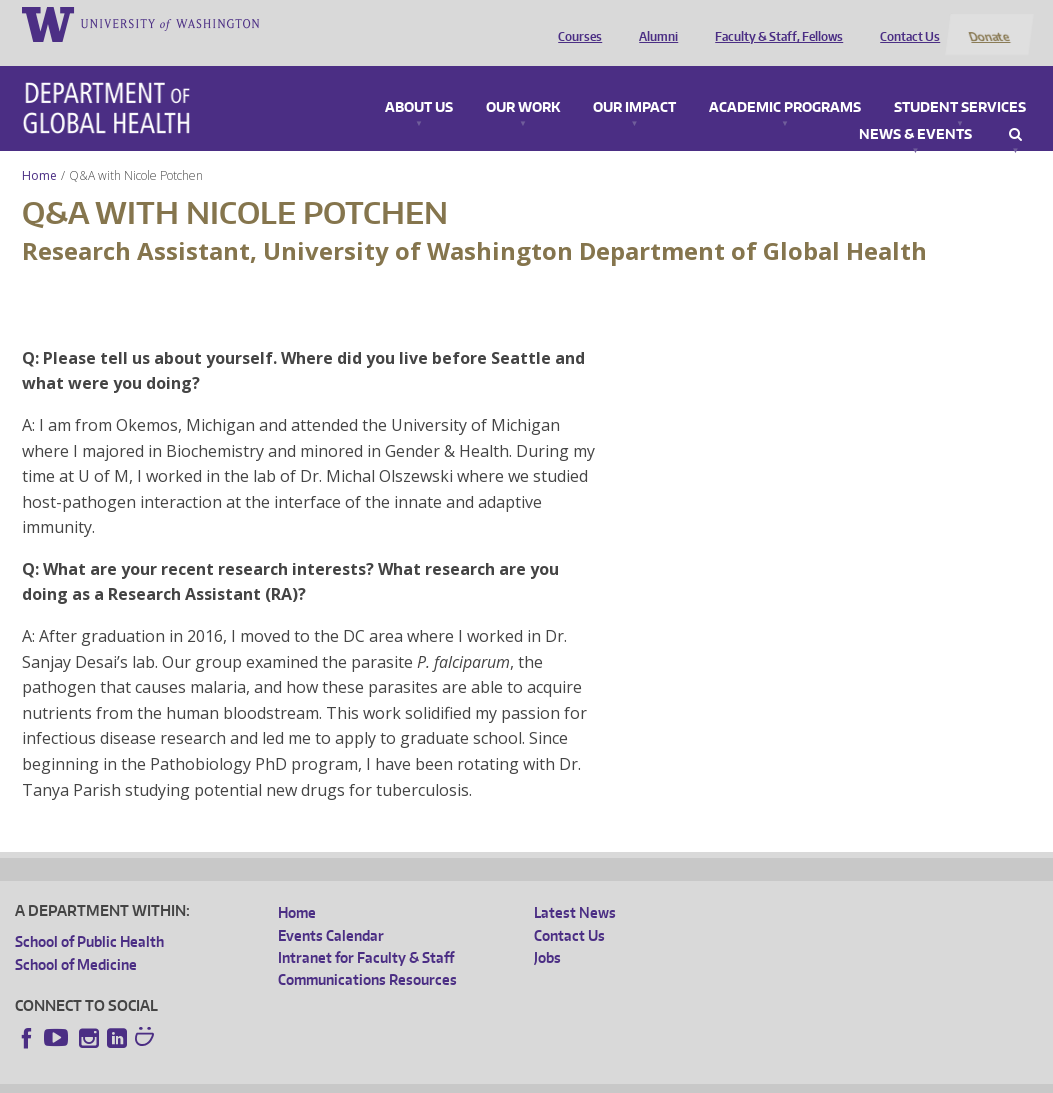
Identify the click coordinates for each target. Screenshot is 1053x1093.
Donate (988, 23)
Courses (576, 23)
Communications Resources (367, 956)
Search (1015, 111)
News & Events (915, 111)
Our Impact (634, 84)
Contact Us (906, 23)
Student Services (960, 84)
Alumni (654, 23)
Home (39, 151)
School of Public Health (89, 918)
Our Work (523, 84)
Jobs (547, 933)
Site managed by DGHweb (480, 1076)
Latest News (575, 889)
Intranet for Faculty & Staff (366, 933)
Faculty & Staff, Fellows (775, 23)
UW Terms (361, 1076)
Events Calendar (331, 911)
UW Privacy (280, 1076)
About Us (419, 84)
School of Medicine (76, 940)
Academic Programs (785, 84)
